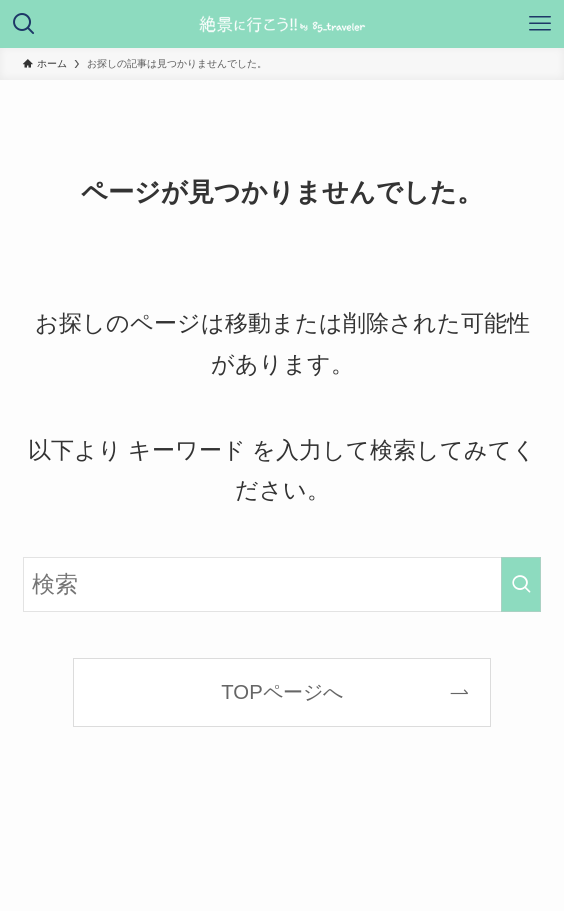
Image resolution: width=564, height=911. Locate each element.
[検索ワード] (282, 584)
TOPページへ (281, 692)
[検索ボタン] (24, 24)
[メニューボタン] (540, 24)
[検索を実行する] (521, 584)
